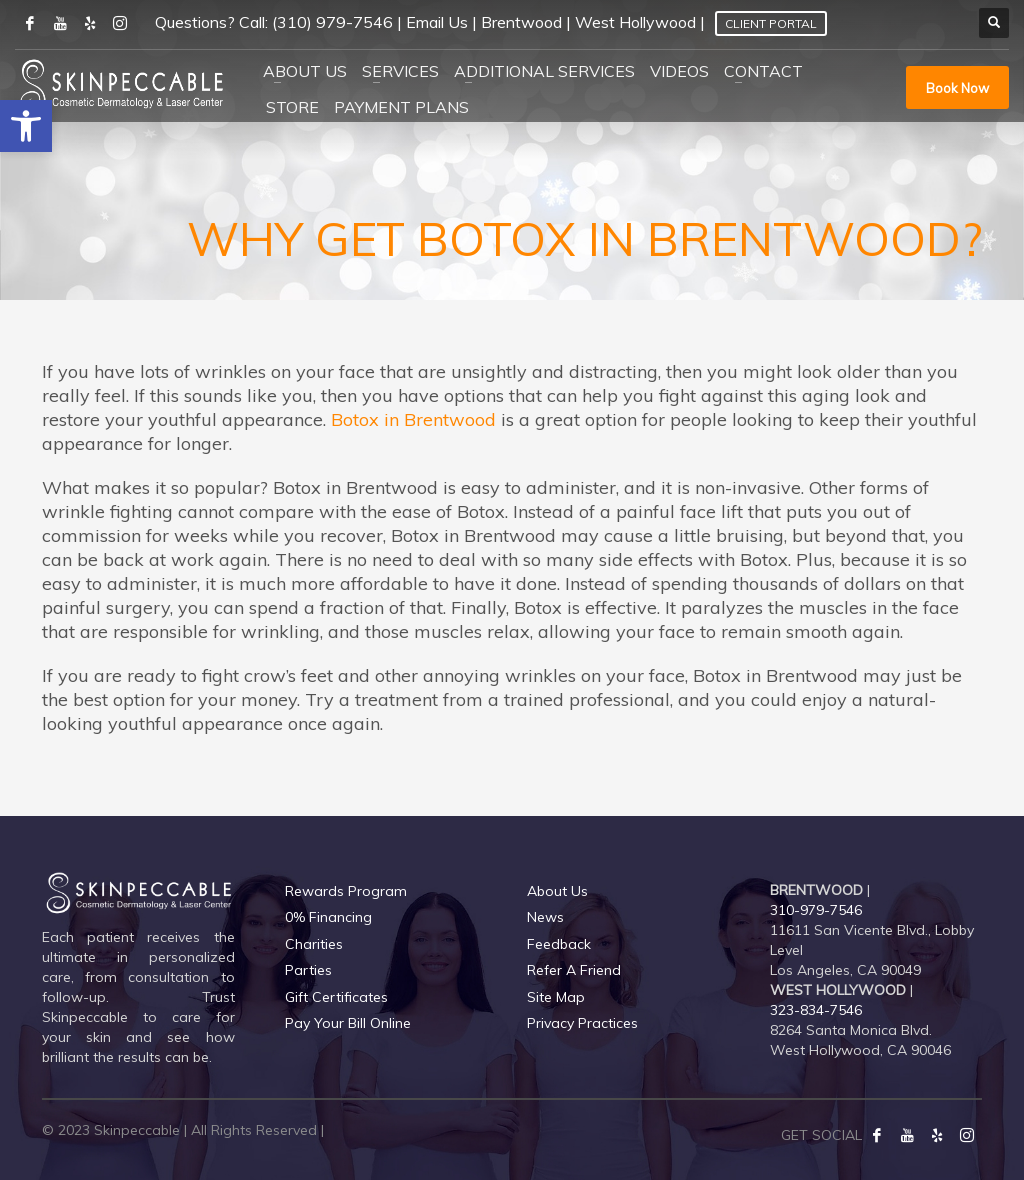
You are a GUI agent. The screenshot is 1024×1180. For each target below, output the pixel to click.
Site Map (556, 997)
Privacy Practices (582, 1023)
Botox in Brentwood (413, 419)
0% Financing (328, 917)
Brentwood (521, 22)
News (545, 917)
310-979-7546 (816, 910)
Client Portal (771, 23)
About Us (557, 891)
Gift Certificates (336, 997)
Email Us (437, 22)
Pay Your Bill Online (348, 1023)
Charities (314, 944)
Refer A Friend (574, 970)
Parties (308, 970)
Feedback (559, 944)
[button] (26, 126)
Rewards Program (346, 891)
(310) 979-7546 (332, 22)
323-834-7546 (816, 1010)
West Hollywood (635, 22)
